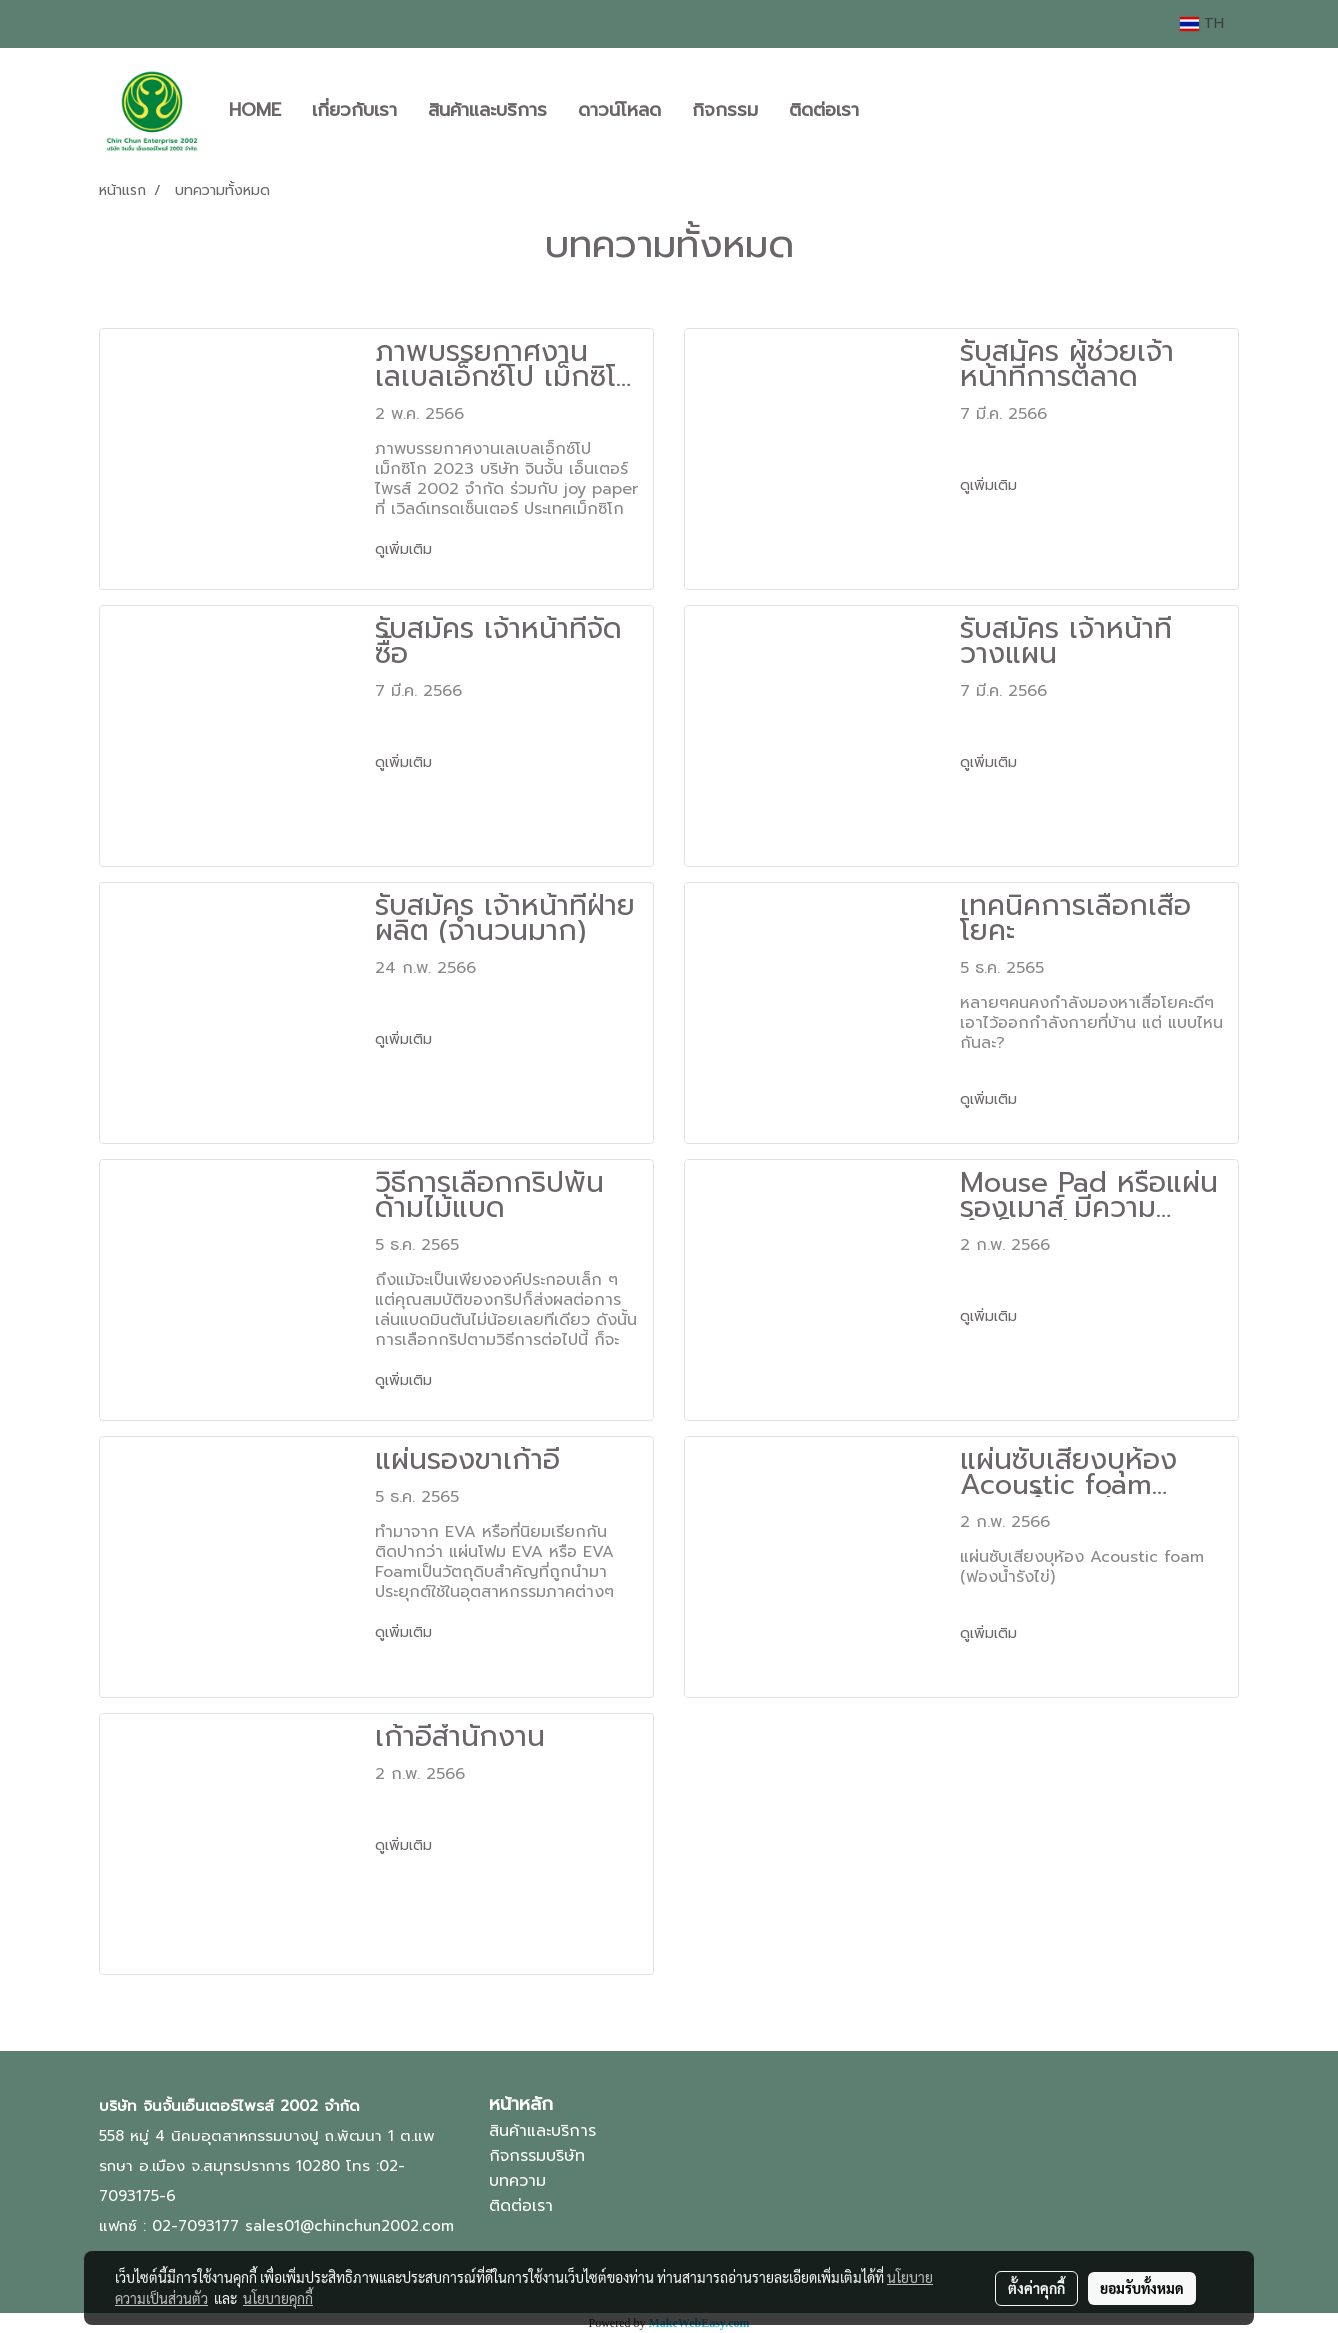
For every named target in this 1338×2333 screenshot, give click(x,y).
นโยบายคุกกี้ (278, 2298)
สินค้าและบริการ (487, 110)
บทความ (517, 2181)
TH (1202, 23)
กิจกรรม (725, 110)
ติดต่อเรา (824, 110)
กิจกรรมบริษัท (537, 2156)
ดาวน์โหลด (619, 110)
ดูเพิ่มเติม (406, 549)
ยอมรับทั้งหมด (1142, 2288)
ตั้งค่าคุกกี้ (1036, 2288)
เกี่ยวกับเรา (354, 110)
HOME (255, 110)
